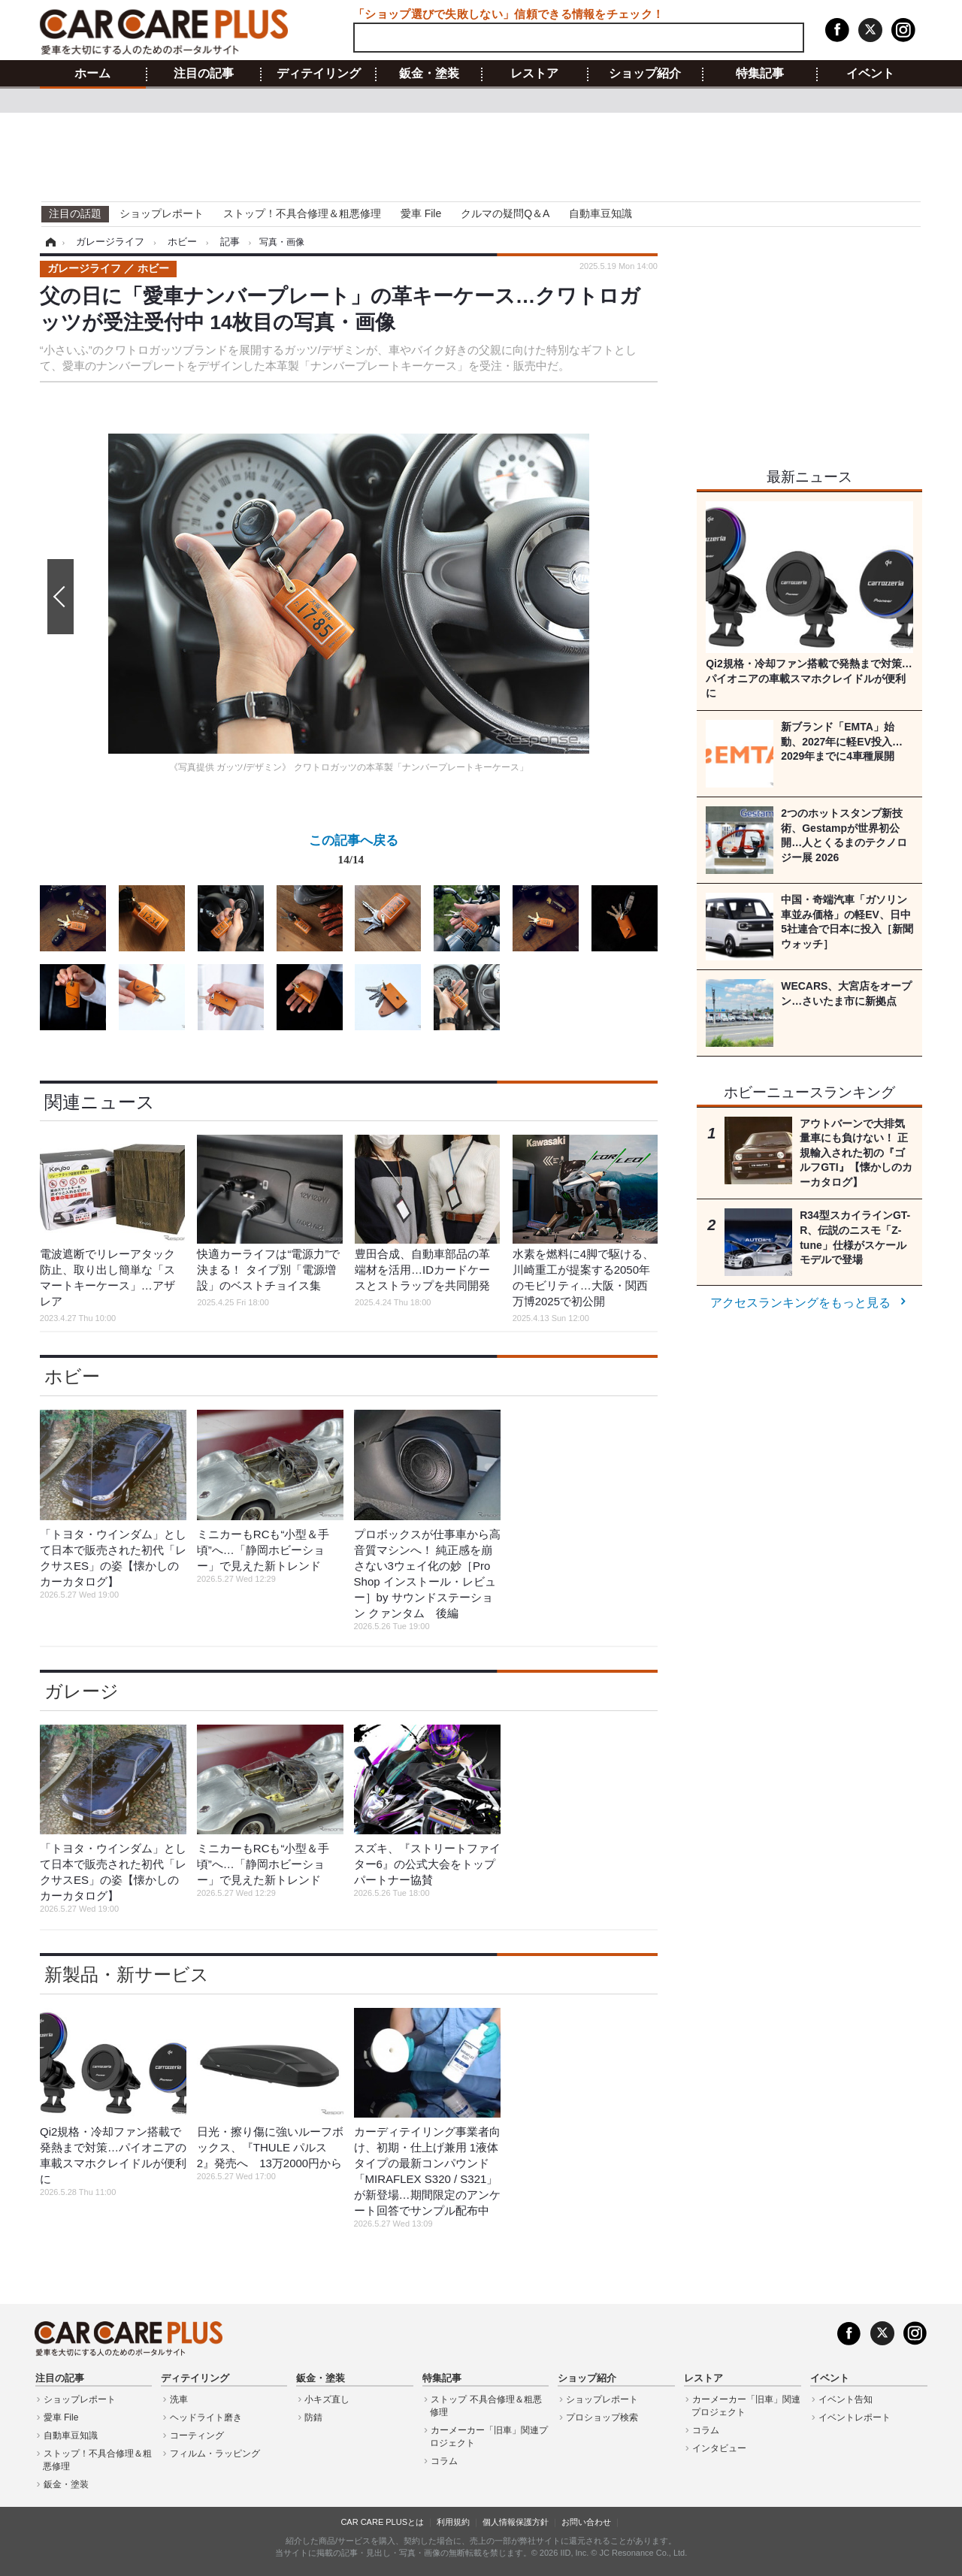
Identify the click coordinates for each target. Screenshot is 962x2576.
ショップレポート (161, 213)
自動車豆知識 (600, 213)
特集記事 (760, 74)
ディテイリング (319, 74)
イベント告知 (845, 2399)
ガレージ (81, 1691)
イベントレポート (854, 2417)
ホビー (72, 1376)
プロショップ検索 (602, 2417)
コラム (444, 2461)
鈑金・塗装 (429, 74)
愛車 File (421, 213)
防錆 (313, 2417)
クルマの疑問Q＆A (505, 213)
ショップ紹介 (645, 74)
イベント (870, 74)
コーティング (197, 2435)
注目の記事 (204, 74)
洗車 (179, 2399)
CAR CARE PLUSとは (382, 2521)
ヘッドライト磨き (206, 2417)
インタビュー (719, 2448)
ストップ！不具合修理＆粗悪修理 (302, 213)
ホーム (92, 74)
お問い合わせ (586, 2521)
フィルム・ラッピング (215, 2453)
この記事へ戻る (353, 853)
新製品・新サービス (126, 1974)
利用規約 (453, 2521)
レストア (534, 74)
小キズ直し (326, 2399)
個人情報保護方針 (516, 2521)
